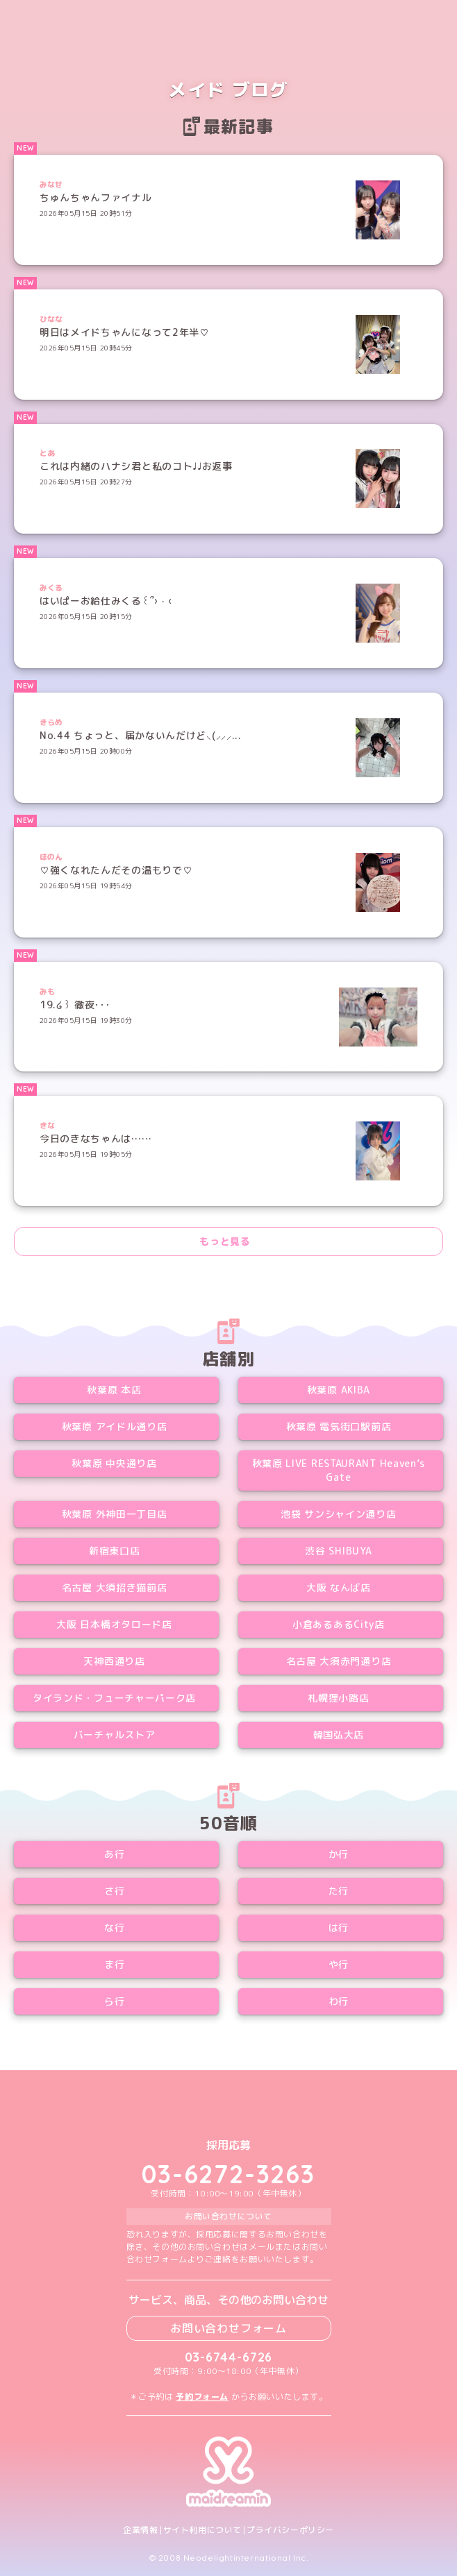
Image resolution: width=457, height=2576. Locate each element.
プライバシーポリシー (290, 2530)
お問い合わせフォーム (228, 2328)
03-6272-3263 (228, 2173)
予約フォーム (202, 2397)
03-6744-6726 (229, 2357)
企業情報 (140, 2530)
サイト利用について (202, 2530)
